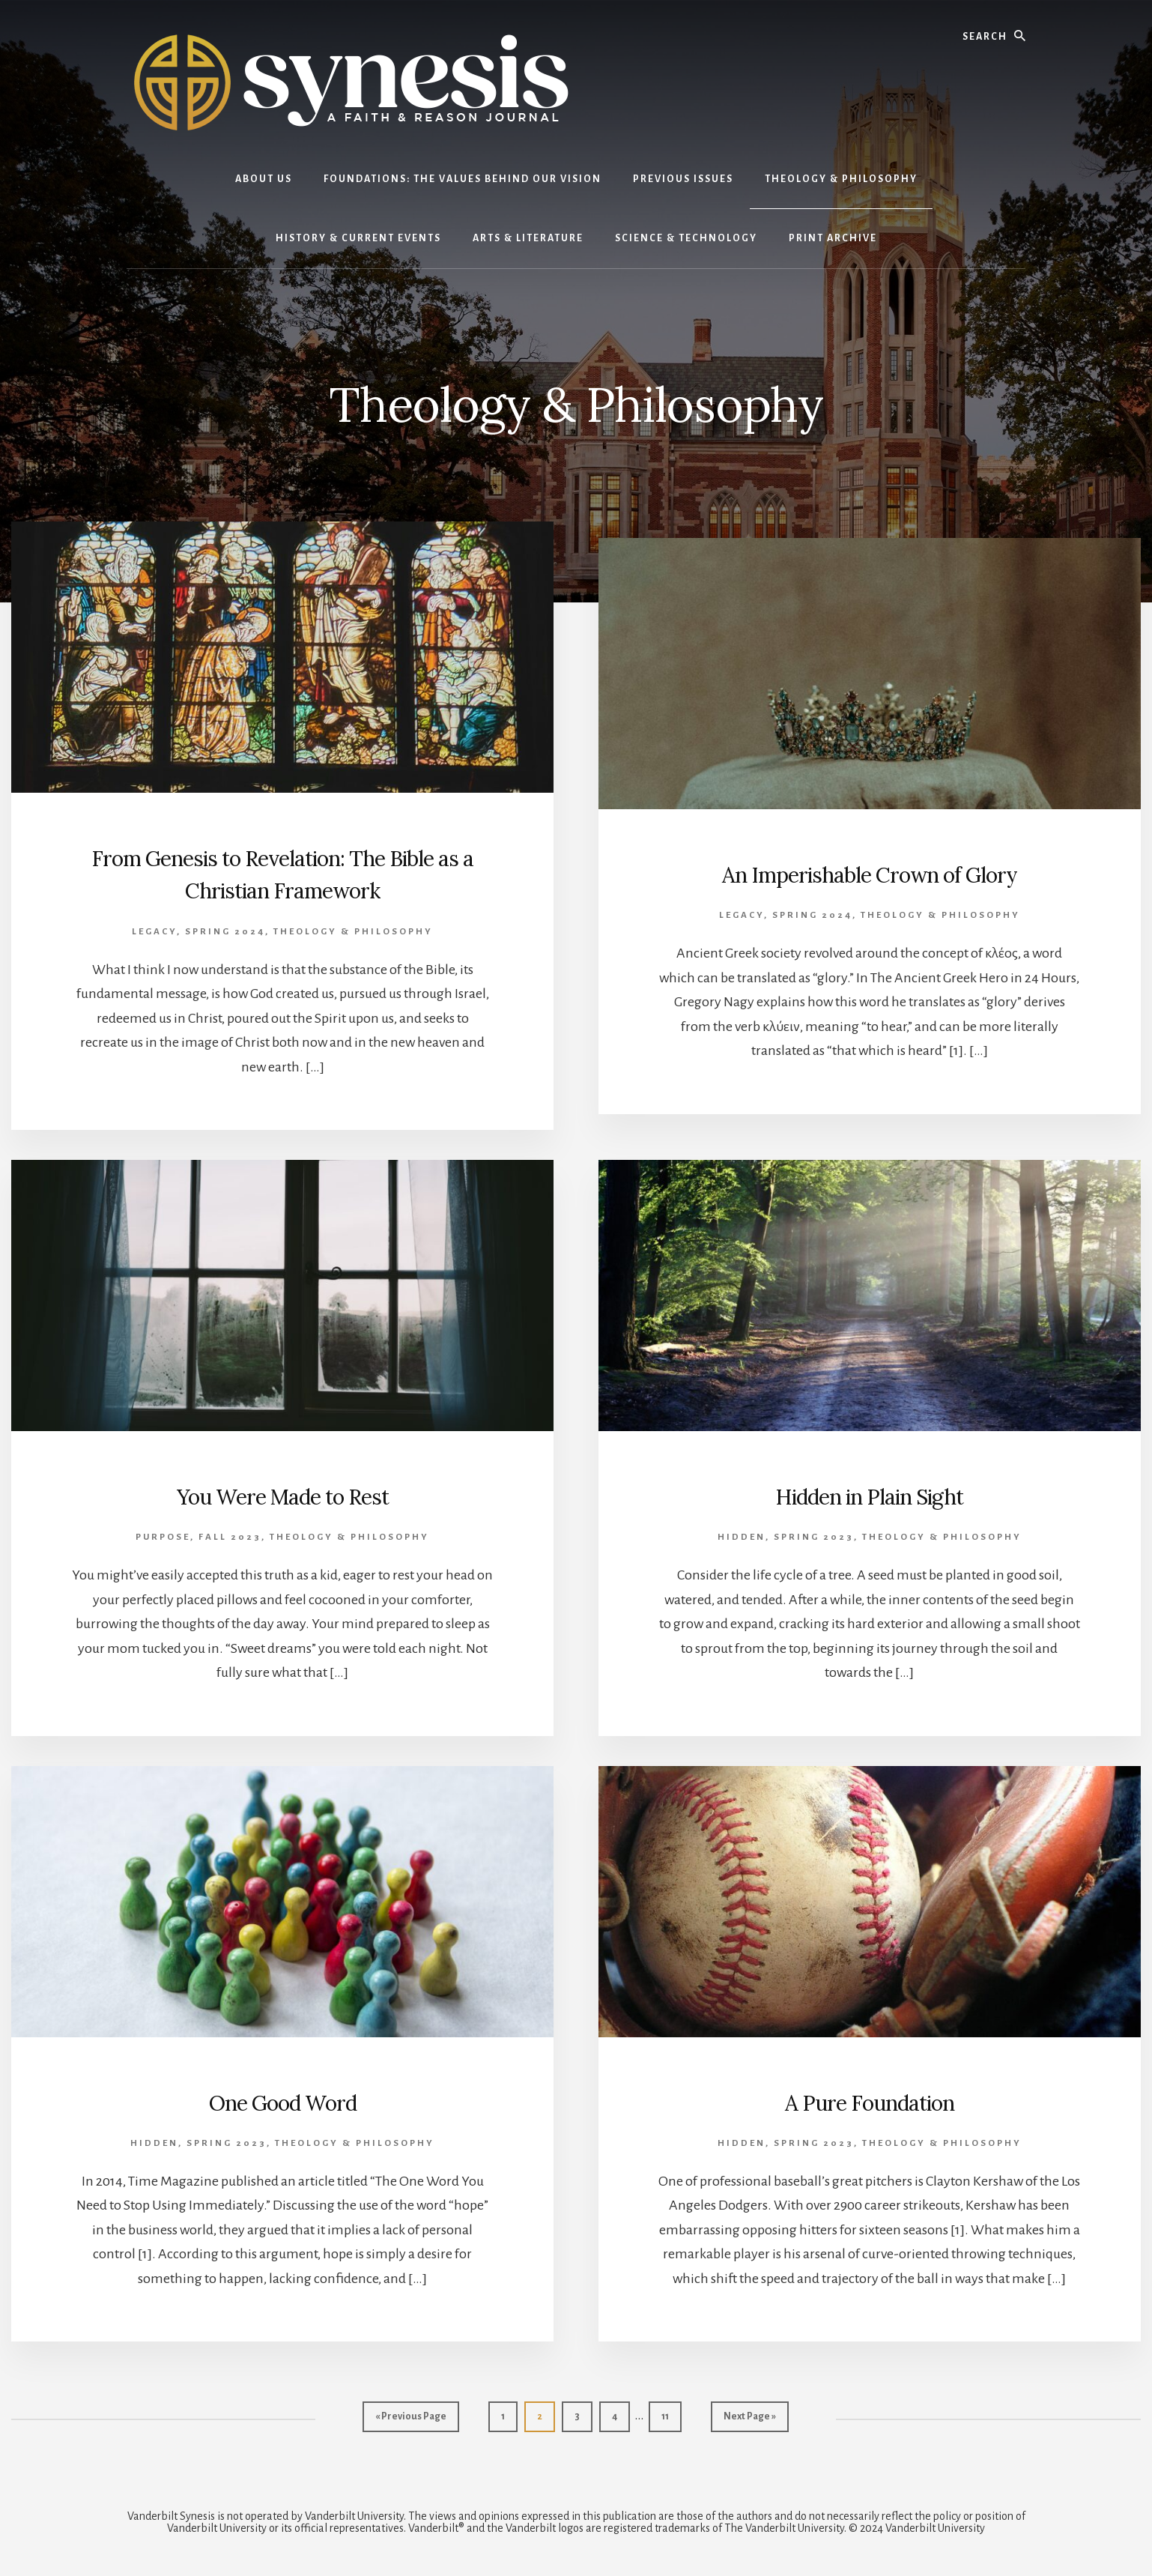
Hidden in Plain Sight (870, 1495)
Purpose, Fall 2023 (198, 1537)
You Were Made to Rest (283, 1495)
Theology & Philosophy (353, 932)
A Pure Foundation (869, 2101)
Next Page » (749, 2419)
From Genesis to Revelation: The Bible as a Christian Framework (283, 872)
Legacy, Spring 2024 (198, 932)
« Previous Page (410, 2419)
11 (671, 2414)
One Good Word (283, 2101)
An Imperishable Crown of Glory (869, 873)
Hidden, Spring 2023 (786, 1537)
